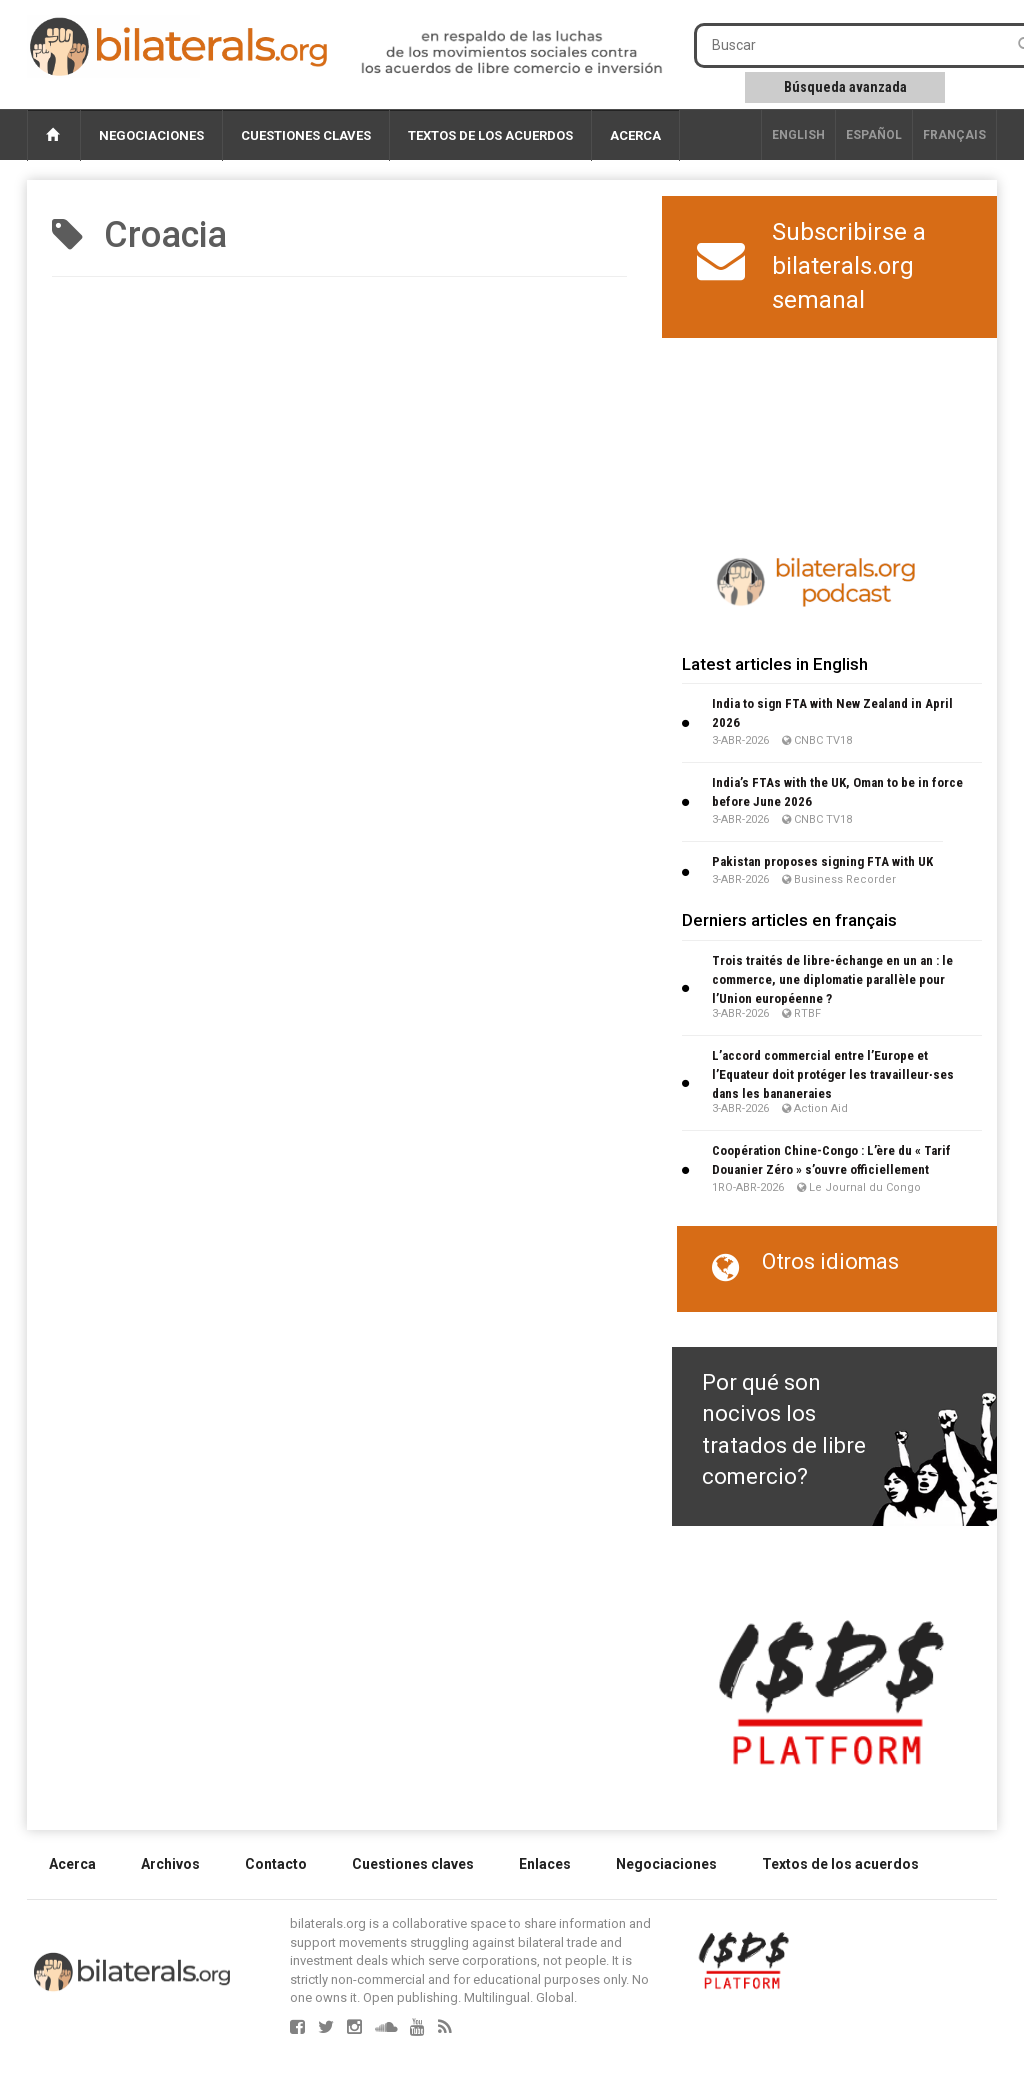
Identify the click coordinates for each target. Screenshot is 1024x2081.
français (954, 135)
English (798, 135)
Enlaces (545, 1864)
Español (874, 135)
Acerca (635, 135)
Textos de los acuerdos (490, 135)
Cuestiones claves (306, 135)
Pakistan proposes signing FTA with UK (822, 861)
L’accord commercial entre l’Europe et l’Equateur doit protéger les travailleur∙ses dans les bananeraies (833, 1074)
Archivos (170, 1864)
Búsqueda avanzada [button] (845, 87)
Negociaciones (151, 135)
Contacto (276, 1864)
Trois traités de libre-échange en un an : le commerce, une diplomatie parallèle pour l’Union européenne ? (832, 979)
